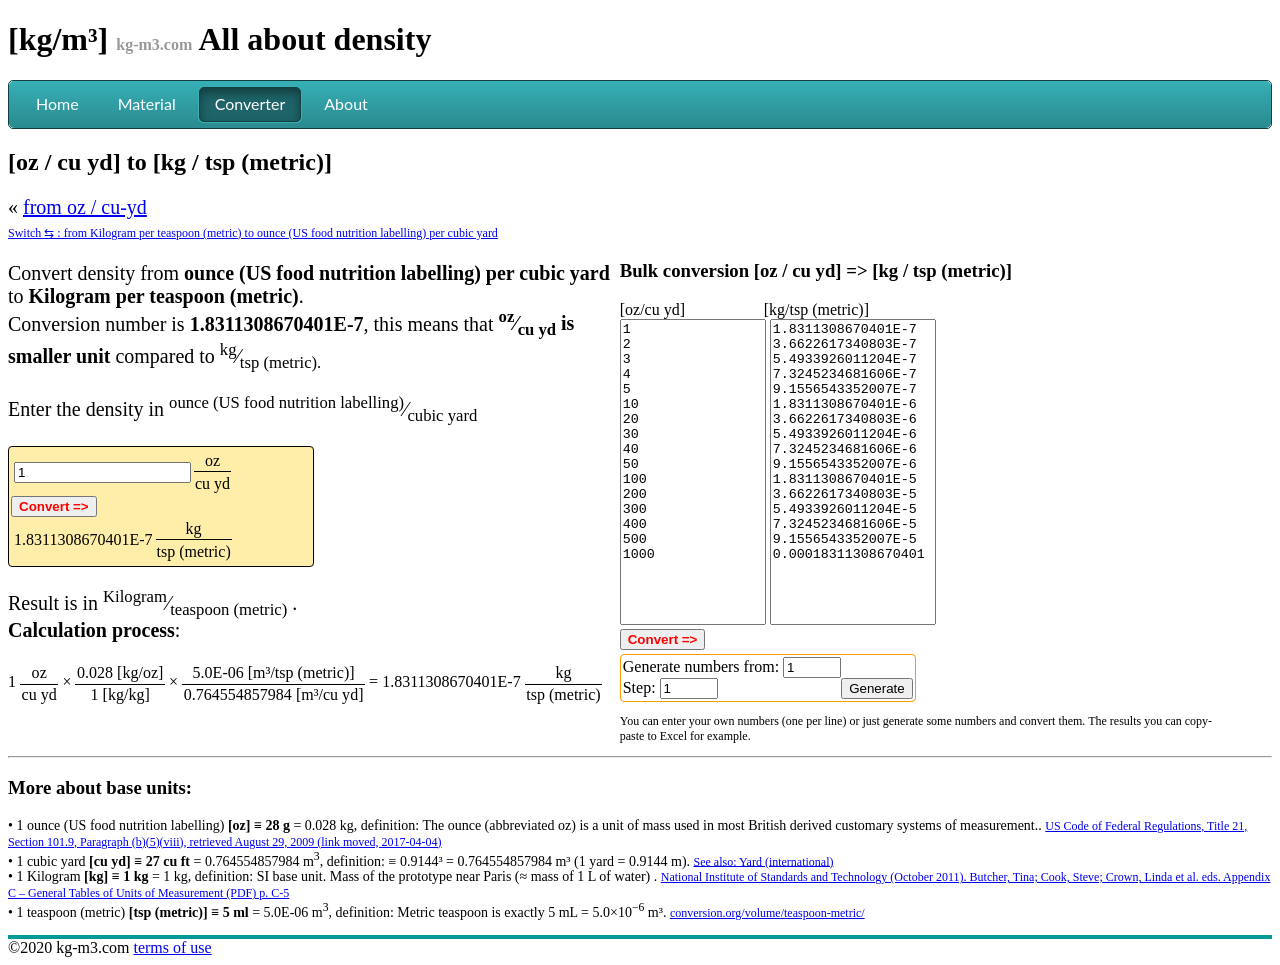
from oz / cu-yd (85, 207)
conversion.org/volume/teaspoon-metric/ (767, 913)
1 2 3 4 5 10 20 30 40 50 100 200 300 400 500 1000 (693, 472)
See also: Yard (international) (764, 861)
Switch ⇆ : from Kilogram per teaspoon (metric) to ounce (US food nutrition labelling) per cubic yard (253, 233)
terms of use (172, 947)
